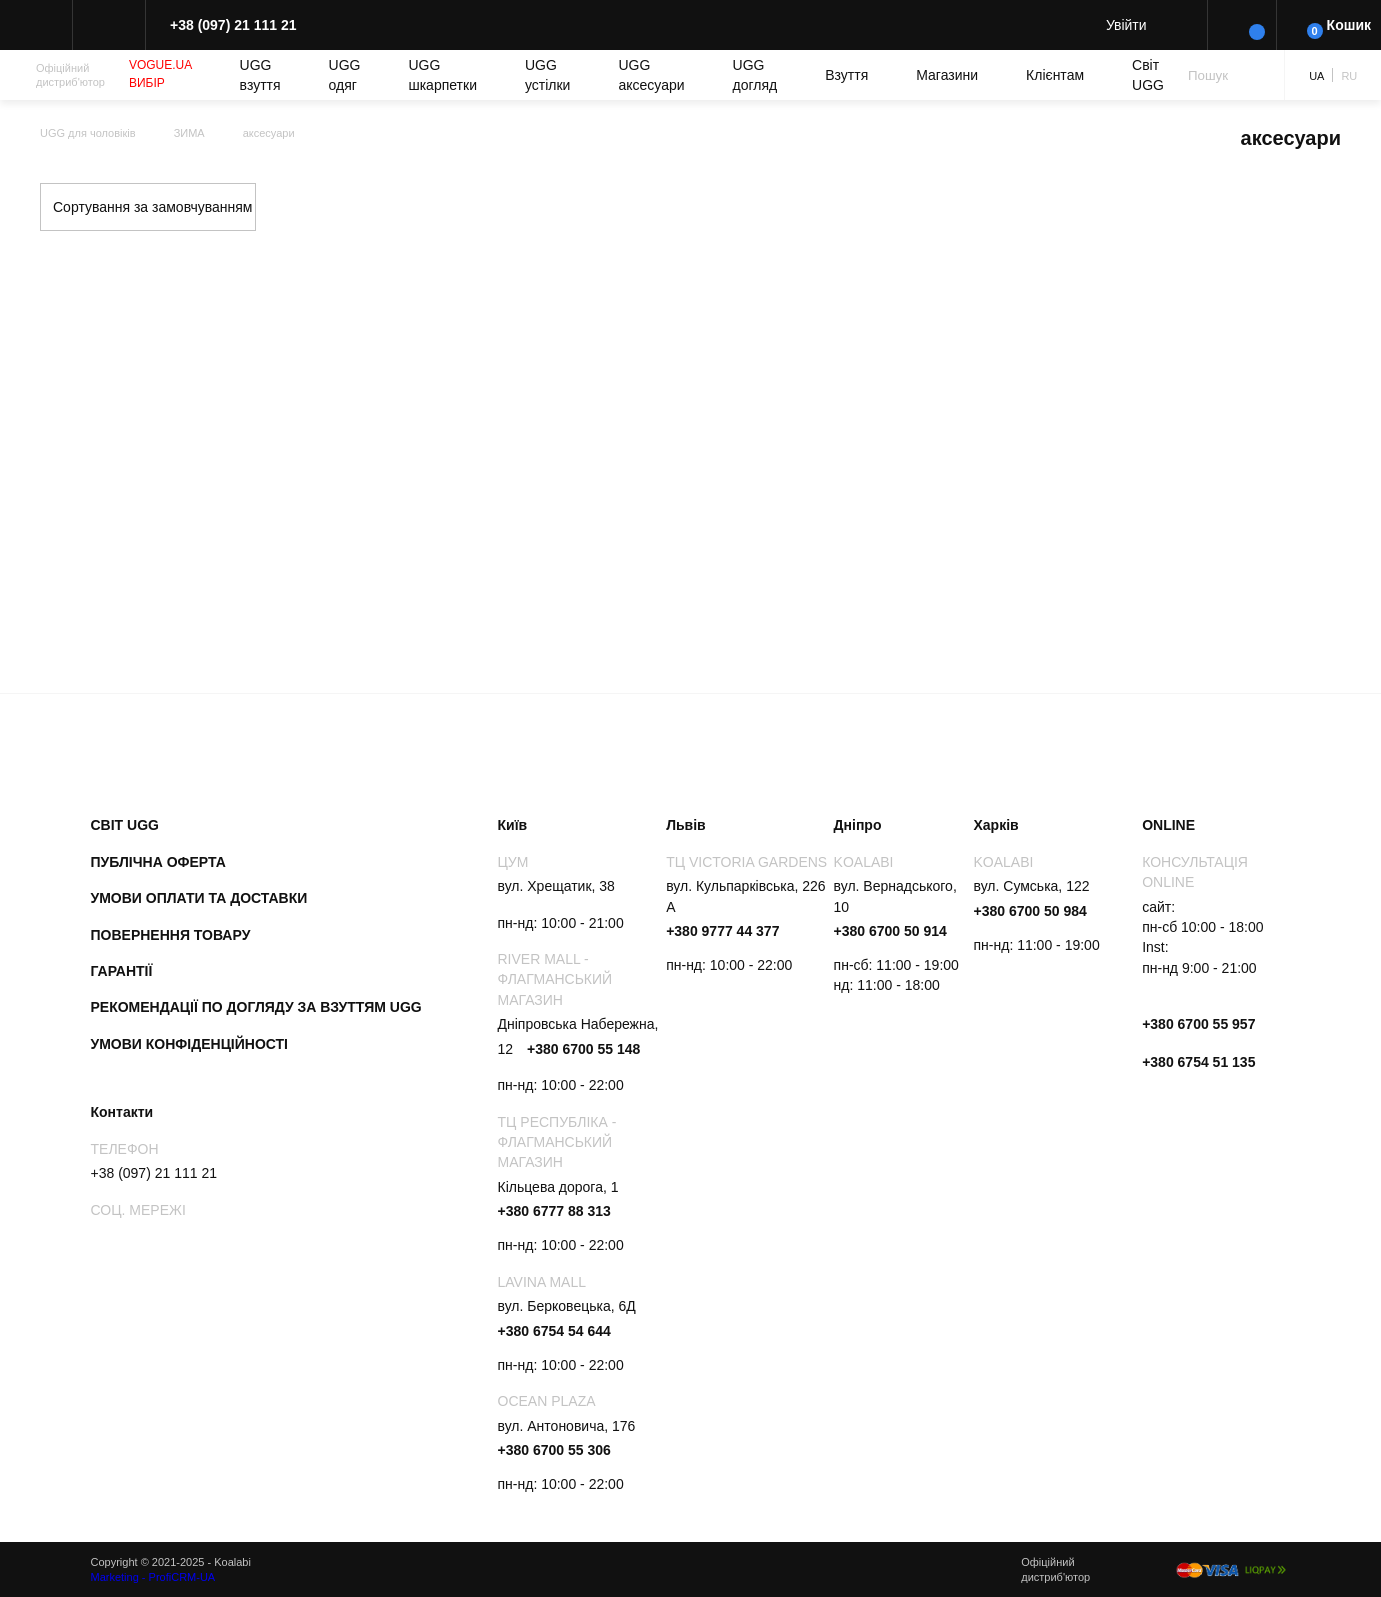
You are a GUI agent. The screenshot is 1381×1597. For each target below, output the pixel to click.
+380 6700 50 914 (890, 931)
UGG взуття (260, 75)
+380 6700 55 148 (583, 1049)
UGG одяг (345, 75)
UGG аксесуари (651, 75)
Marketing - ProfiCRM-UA (153, 1577)
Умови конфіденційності (190, 1044)
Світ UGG (1148, 75)
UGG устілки (547, 75)
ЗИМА (189, 133)
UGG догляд (755, 75)
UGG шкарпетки (442, 75)
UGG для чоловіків (88, 133)
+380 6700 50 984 (1030, 911)
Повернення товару (171, 935)
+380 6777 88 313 (554, 1211)
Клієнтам (1055, 75)
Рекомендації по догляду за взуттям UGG (256, 1007)
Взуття (846, 75)
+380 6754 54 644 (554, 1331)
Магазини (947, 75)
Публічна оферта (158, 862)
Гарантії (122, 971)
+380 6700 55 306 (554, 1450)
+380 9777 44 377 (722, 931)
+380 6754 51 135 (1198, 1062)
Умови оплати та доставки (199, 898)
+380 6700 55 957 (1198, 1024)
